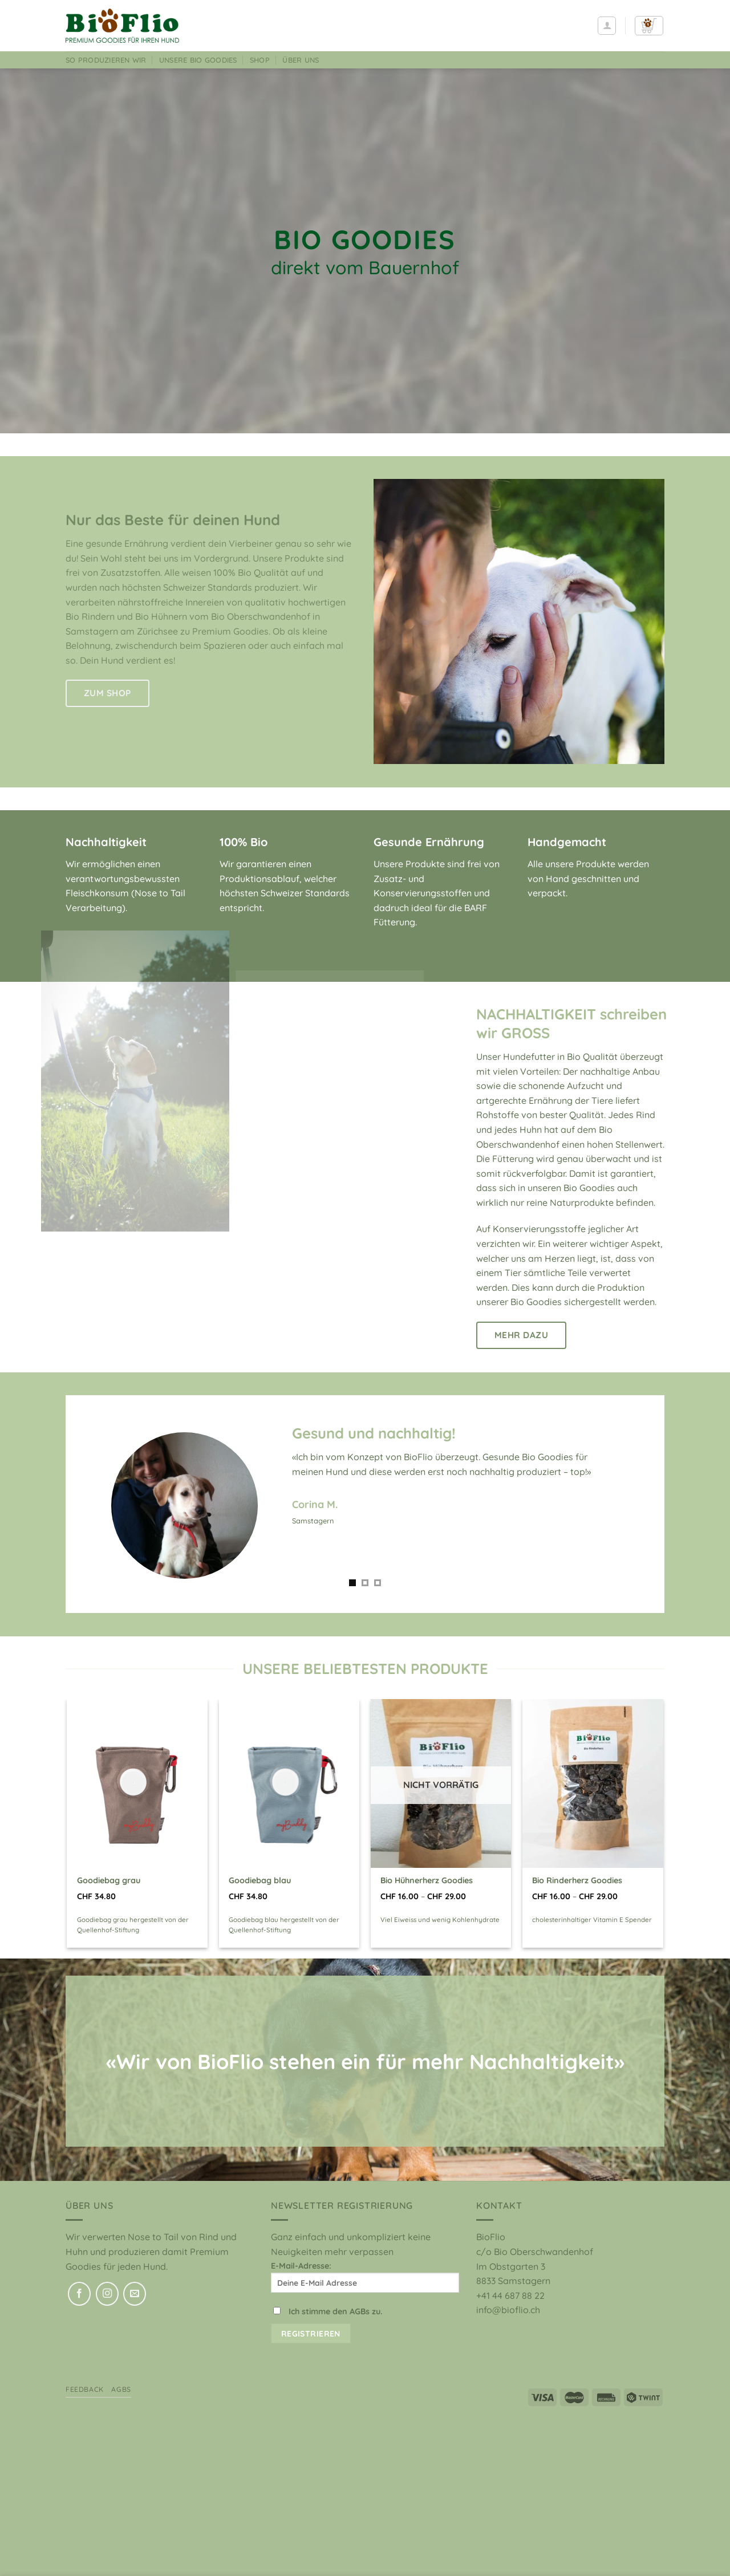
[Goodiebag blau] (289, 1783)
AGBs (121, 2389)
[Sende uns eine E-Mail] (134, 2294)
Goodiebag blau (260, 1880)
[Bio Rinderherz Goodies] (592, 1783)
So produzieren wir (106, 59)
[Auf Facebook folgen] (79, 2294)
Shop (260, 59)
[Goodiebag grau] (137, 1783)
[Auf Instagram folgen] (107, 2294)
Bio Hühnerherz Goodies (426, 1880)
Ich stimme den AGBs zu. (336, 2311)
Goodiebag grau (108, 1880)
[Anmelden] (607, 26)
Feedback (85, 2389)
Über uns (300, 59)
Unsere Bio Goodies (198, 59)
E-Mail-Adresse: (365, 2277)
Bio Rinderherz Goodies (577, 1880)
